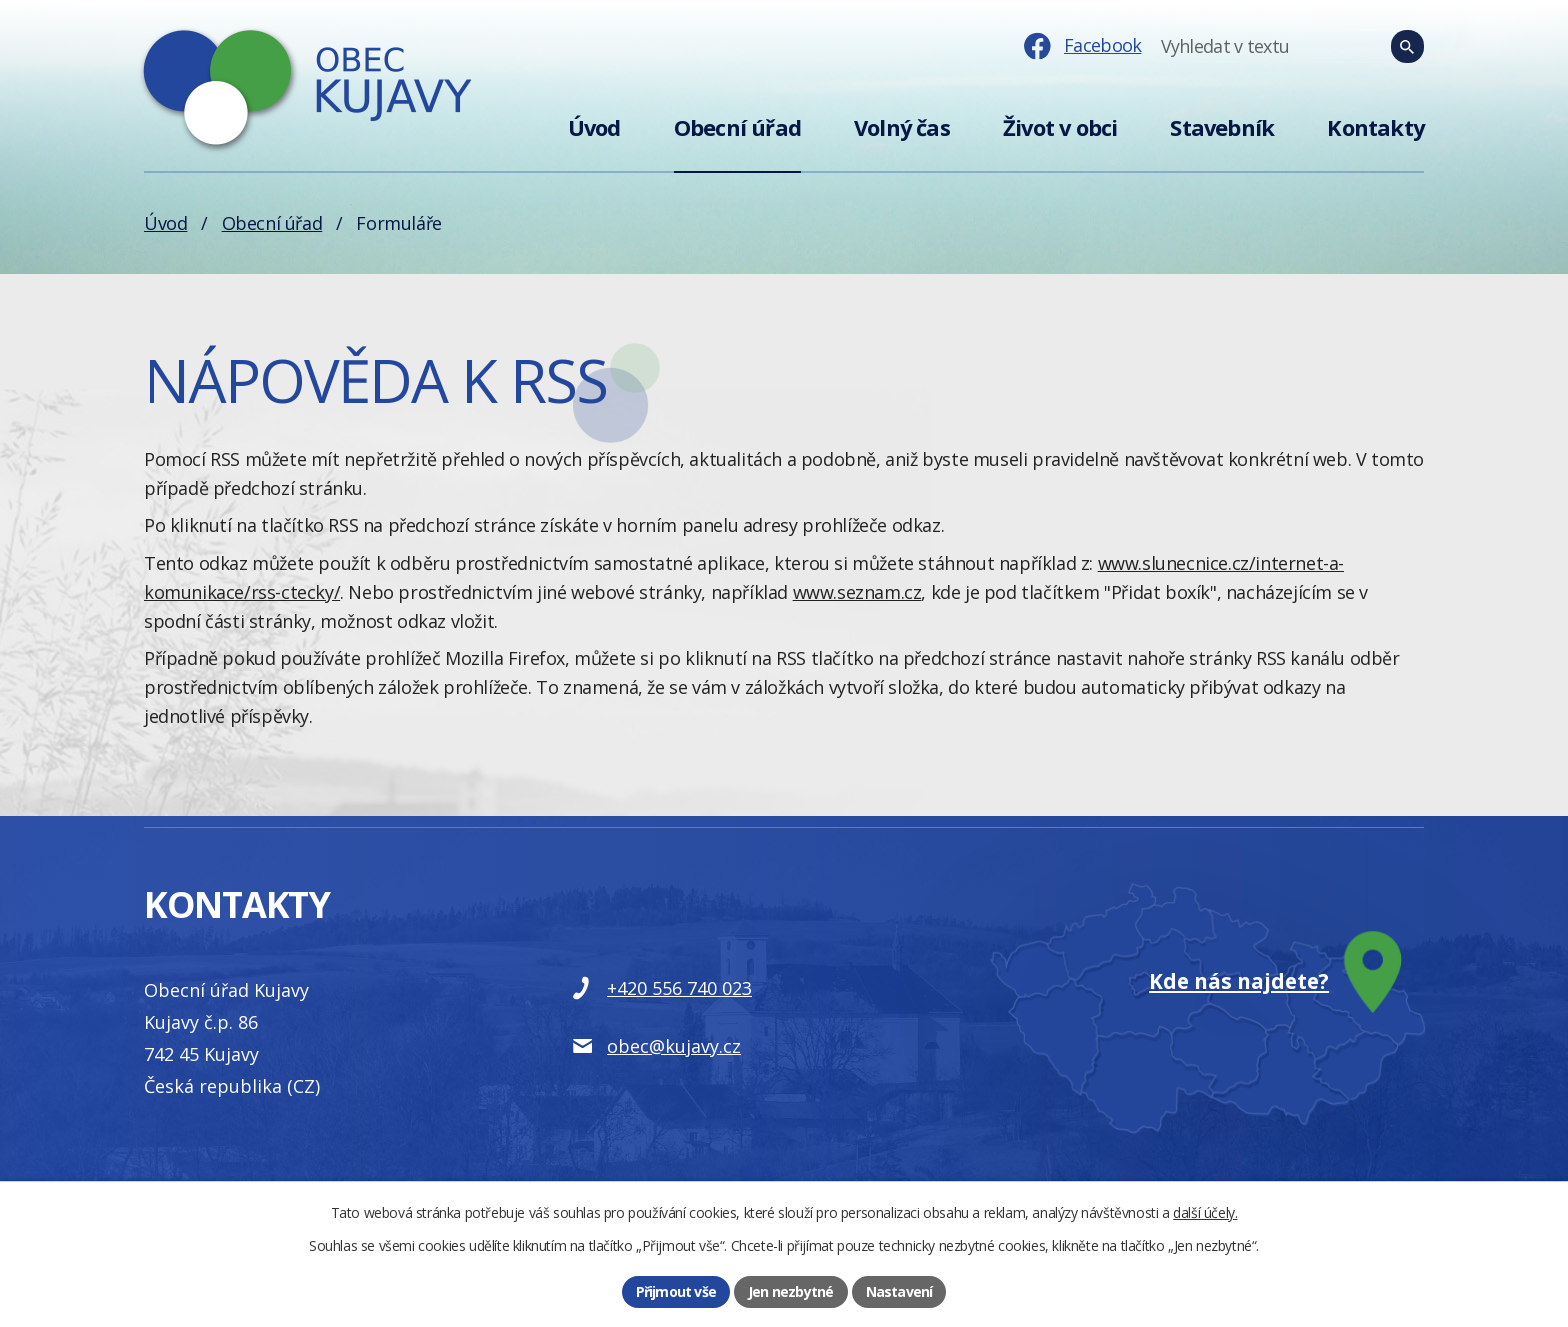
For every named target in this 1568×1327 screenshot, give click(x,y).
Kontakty (1375, 127)
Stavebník (1222, 127)
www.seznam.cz (857, 592)
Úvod (594, 127)
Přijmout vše (676, 1291)
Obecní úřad (737, 127)
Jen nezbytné (790, 1291)
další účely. (1205, 1212)
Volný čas (902, 127)
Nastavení (899, 1291)
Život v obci (1060, 127)
